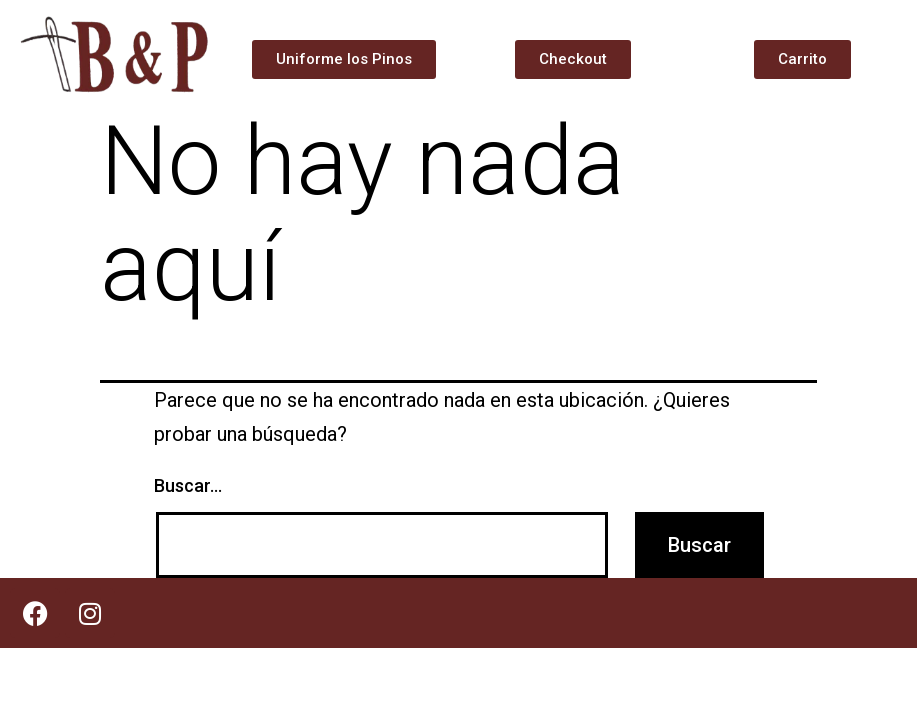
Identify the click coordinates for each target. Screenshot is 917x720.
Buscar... (188, 485)
